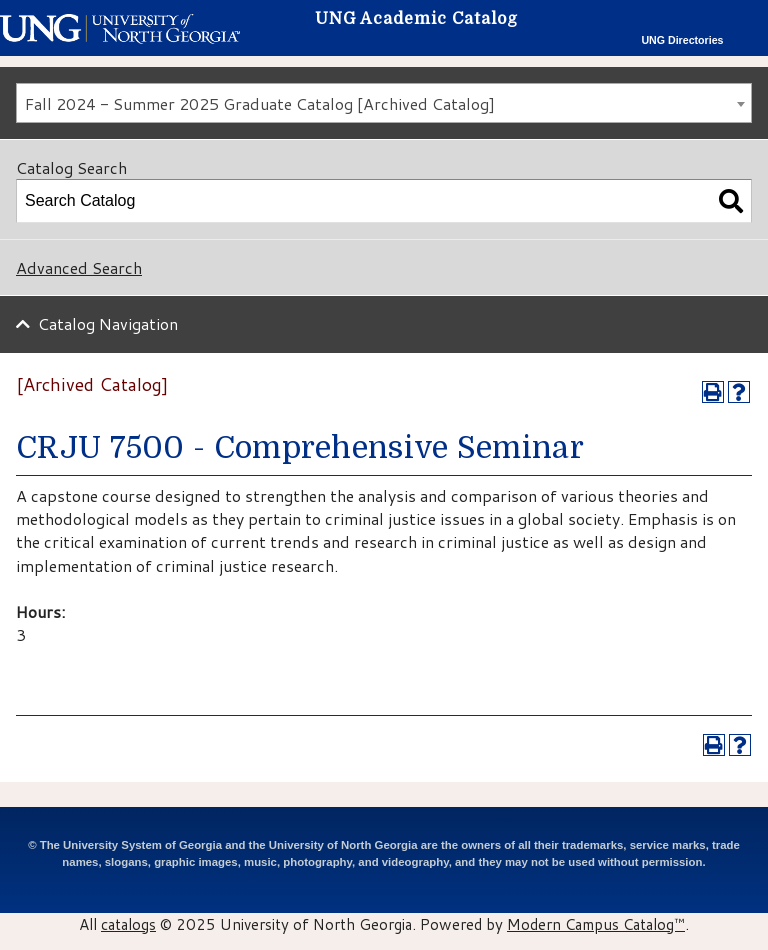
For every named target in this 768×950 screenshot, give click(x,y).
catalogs (128, 924)
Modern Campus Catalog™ (596, 924)
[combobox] (384, 103)
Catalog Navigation (108, 323)
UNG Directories (682, 40)
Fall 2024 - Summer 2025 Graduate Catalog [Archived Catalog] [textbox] (260, 103)
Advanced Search (79, 267)
